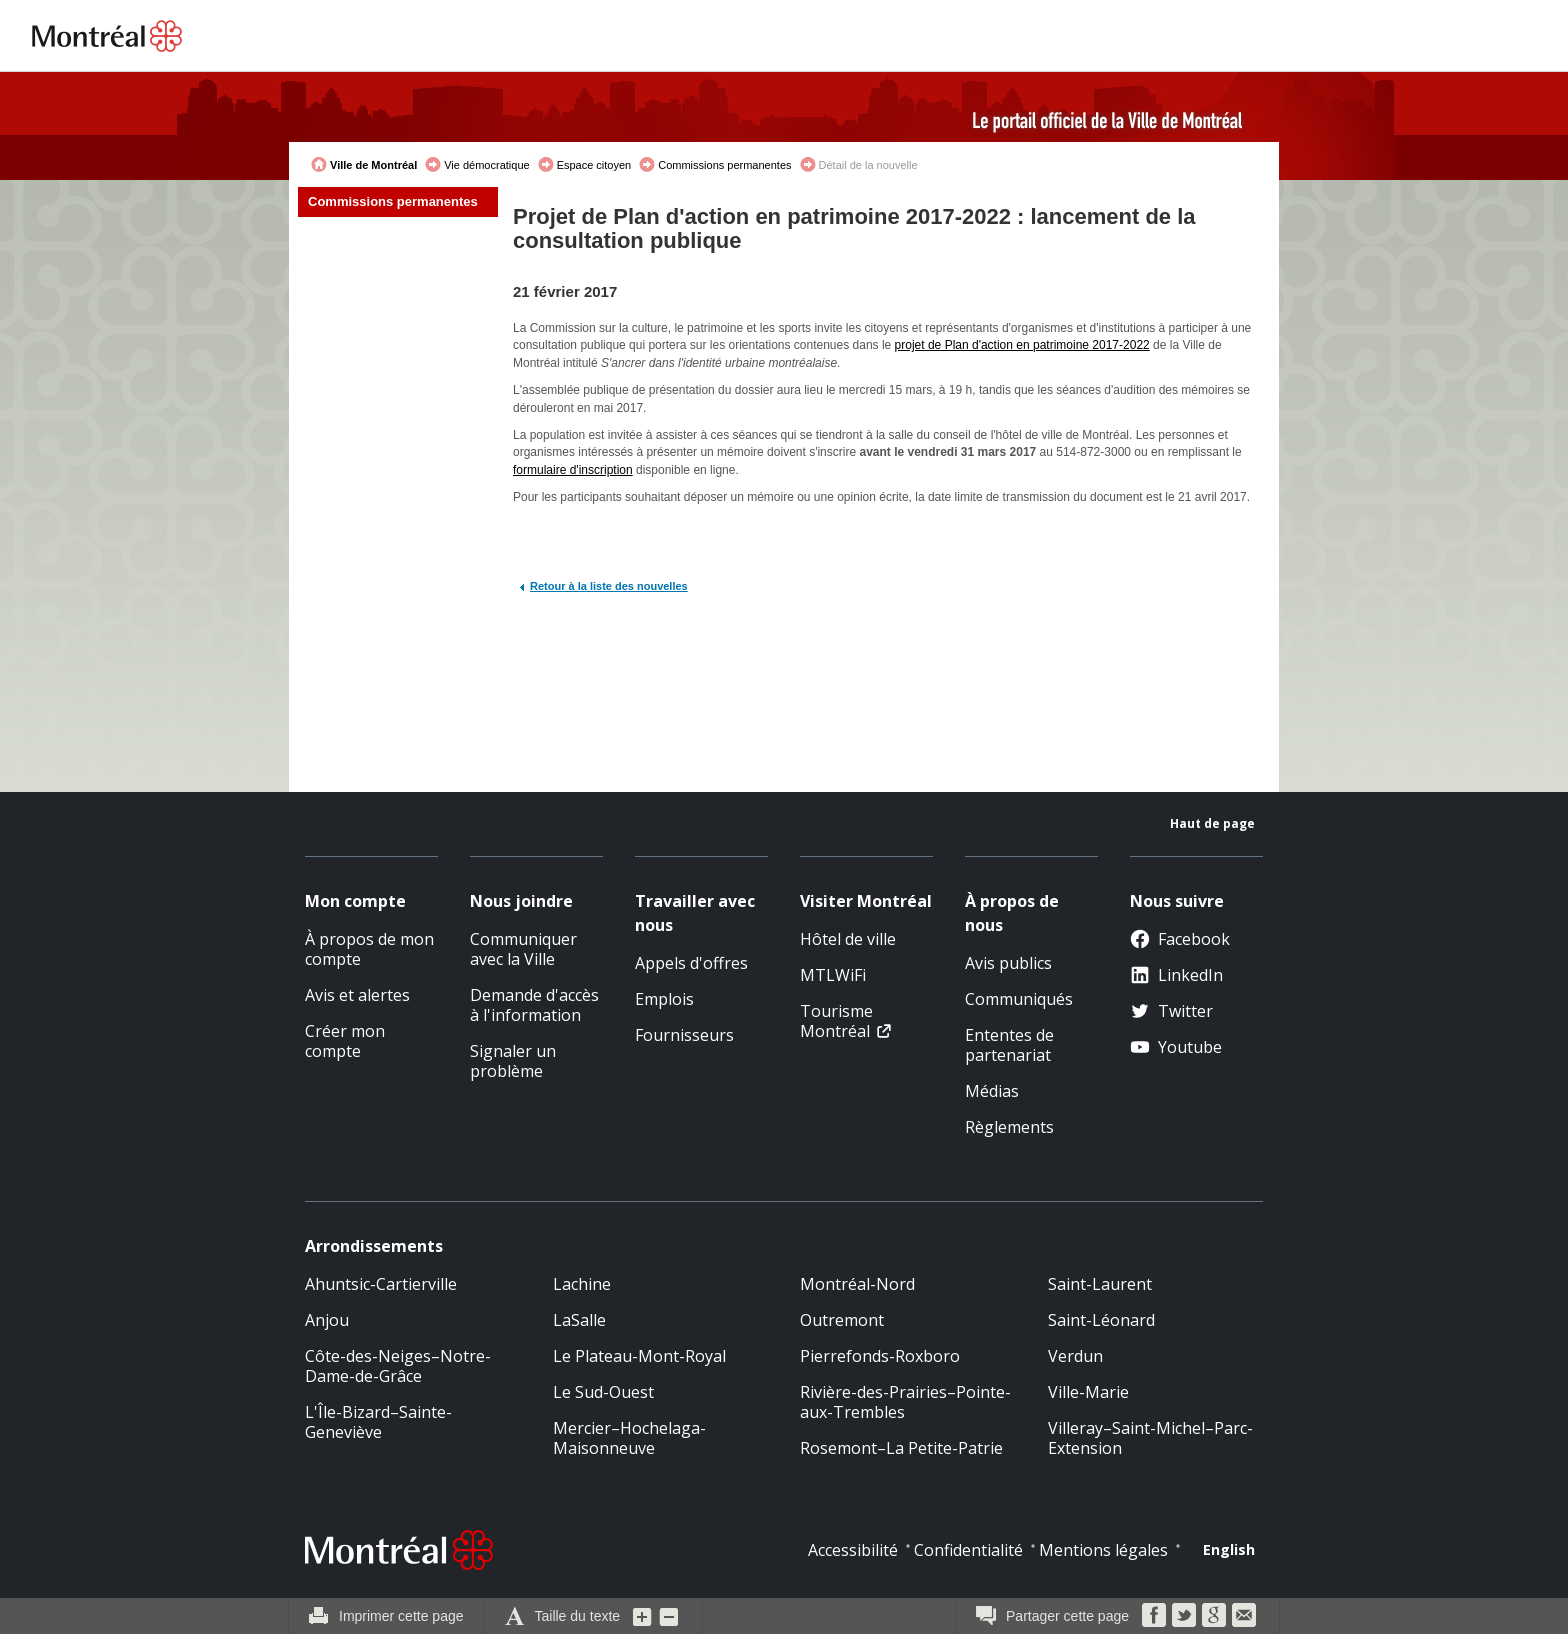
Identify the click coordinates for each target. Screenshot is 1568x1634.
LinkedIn (1176, 975)
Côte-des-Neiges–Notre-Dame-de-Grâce (398, 1366)
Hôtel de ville (848, 939)
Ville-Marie (1088, 1392)
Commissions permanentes (724, 165)
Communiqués (1019, 999)
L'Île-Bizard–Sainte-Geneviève (378, 1422)
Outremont (842, 1320)
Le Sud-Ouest (603, 1392)
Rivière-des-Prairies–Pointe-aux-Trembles (905, 1402)
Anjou (327, 1320)
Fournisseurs (684, 1035)
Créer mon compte (345, 1041)
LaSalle (579, 1320)
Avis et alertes (357, 995)
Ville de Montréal (373, 165)
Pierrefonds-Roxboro (880, 1356)
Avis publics (1008, 963)
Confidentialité (968, 1550)
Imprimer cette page (401, 1616)
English (1229, 1549)
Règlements (1009, 1127)
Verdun (1075, 1356)
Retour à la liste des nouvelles (609, 586)
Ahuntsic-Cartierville (381, 1284)
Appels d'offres (691, 963)
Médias (992, 1091)
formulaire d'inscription (573, 470)
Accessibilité (853, 1550)
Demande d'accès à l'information (534, 1005)
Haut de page (1212, 823)
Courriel (1244, 1615)
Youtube (1176, 1047)
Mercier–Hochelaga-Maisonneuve (629, 1438)
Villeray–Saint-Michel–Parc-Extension (1150, 1438)
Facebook (1180, 939)
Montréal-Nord (857, 1284)
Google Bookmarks (1214, 1615)
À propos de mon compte (369, 949)
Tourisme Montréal (836, 1021)
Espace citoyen (594, 165)
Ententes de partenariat (1009, 1045)
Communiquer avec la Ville (523, 949)
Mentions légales (1103, 1550)
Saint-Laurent (1100, 1284)
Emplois (664, 999)
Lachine (582, 1284)
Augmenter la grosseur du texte (643, 1616)
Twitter (1171, 1011)
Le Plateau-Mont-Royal (639, 1356)
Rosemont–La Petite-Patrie (901, 1448)
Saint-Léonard (1101, 1320)
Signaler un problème (513, 1061)
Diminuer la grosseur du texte (669, 1616)
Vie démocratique (486, 165)
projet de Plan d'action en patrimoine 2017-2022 (1022, 345)
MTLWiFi (833, 975)
